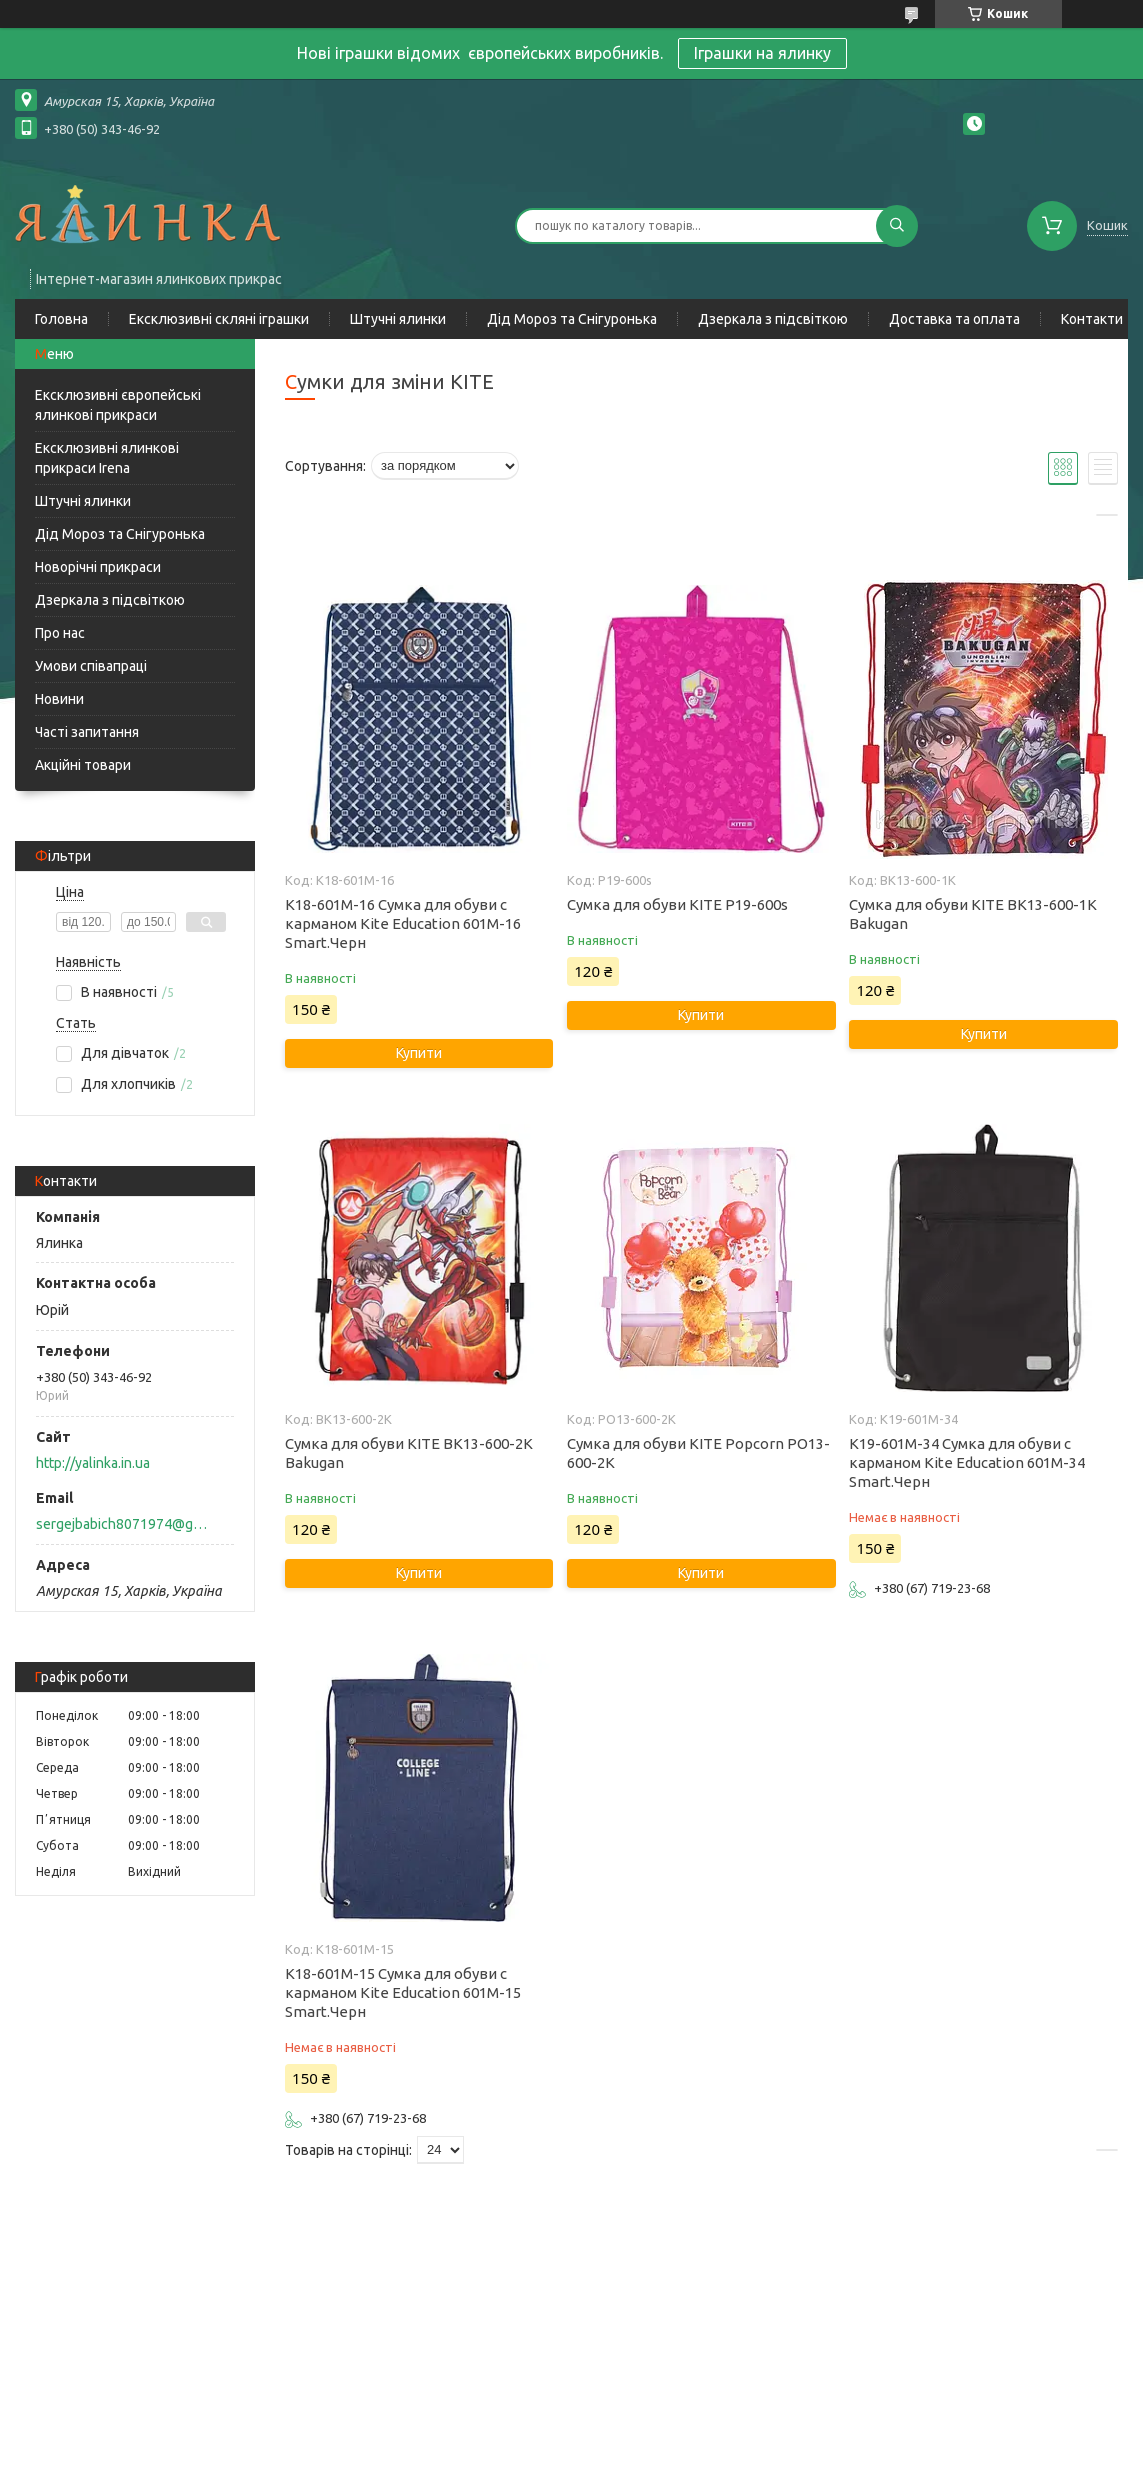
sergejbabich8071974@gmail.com (123, 1524)
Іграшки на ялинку (762, 53)
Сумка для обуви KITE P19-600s (677, 904)
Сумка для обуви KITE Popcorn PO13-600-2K (698, 1453)
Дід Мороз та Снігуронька (572, 319)
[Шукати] (897, 226)
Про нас (60, 633)
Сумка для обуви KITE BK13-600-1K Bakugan (973, 914)
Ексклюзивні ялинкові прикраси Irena (107, 458)
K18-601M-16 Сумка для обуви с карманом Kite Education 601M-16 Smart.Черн (403, 923)
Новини (59, 699)
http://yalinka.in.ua (93, 1463)
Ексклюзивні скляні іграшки (219, 319)
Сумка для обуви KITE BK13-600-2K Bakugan (409, 1453)
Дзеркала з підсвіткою (773, 319)
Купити (419, 1053)
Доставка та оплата (954, 319)
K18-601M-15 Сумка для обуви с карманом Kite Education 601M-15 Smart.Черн (403, 1992)
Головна (61, 319)
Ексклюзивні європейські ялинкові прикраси (118, 405)
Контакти (1092, 319)
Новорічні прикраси (98, 567)
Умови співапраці (91, 666)
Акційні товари (83, 765)
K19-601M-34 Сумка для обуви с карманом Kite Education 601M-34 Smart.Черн (967, 1462)
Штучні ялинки (398, 319)
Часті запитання (87, 732)
